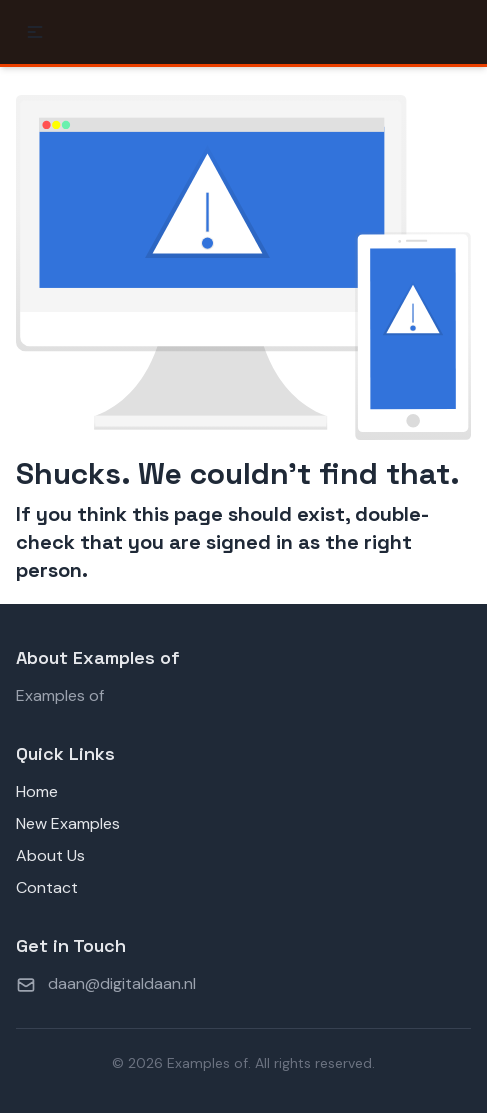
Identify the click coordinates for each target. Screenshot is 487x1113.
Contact (47, 887)
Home (37, 791)
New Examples (68, 823)
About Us (50, 855)
